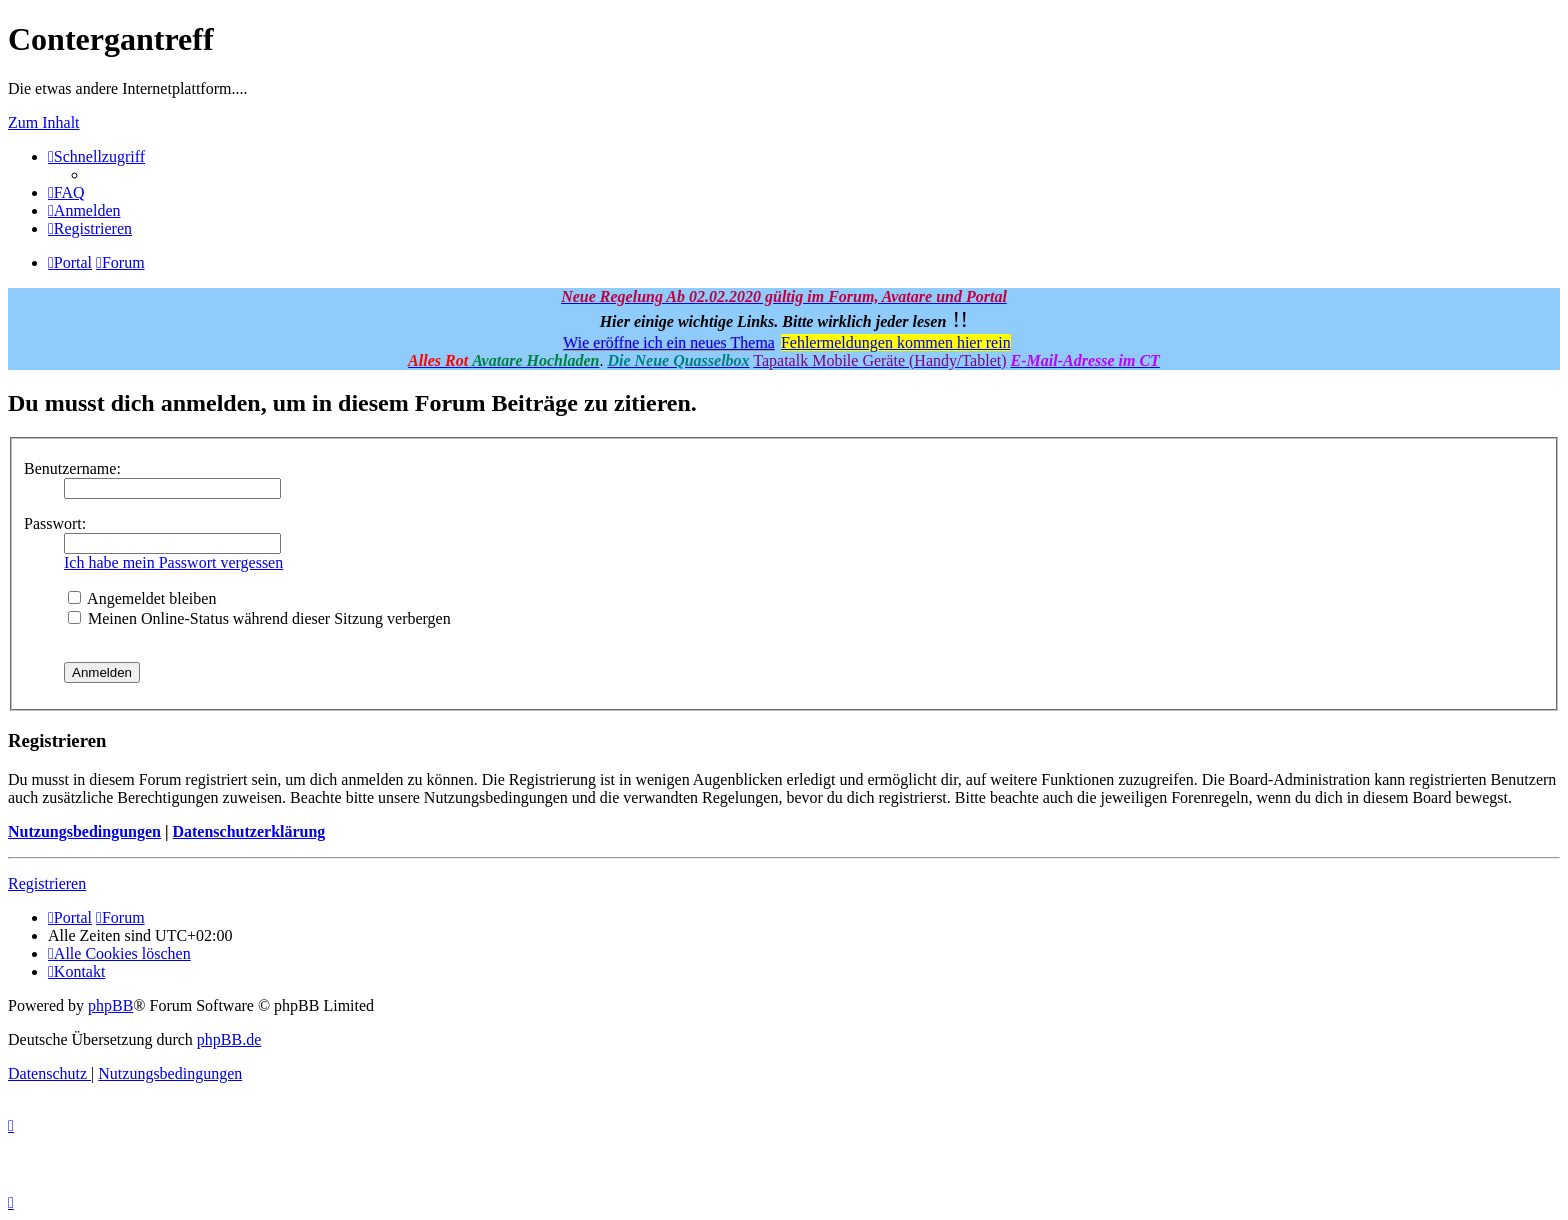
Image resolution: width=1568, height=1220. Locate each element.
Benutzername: (72, 468)
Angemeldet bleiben (142, 598)
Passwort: (55, 523)
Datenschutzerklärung (248, 831)
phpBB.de (229, 1039)
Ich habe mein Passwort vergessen (173, 562)
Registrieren (47, 883)
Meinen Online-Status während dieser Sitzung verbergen (259, 618)
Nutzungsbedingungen (84, 831)
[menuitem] (66, 192)
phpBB (110, 1005)
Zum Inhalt (44, 122)
